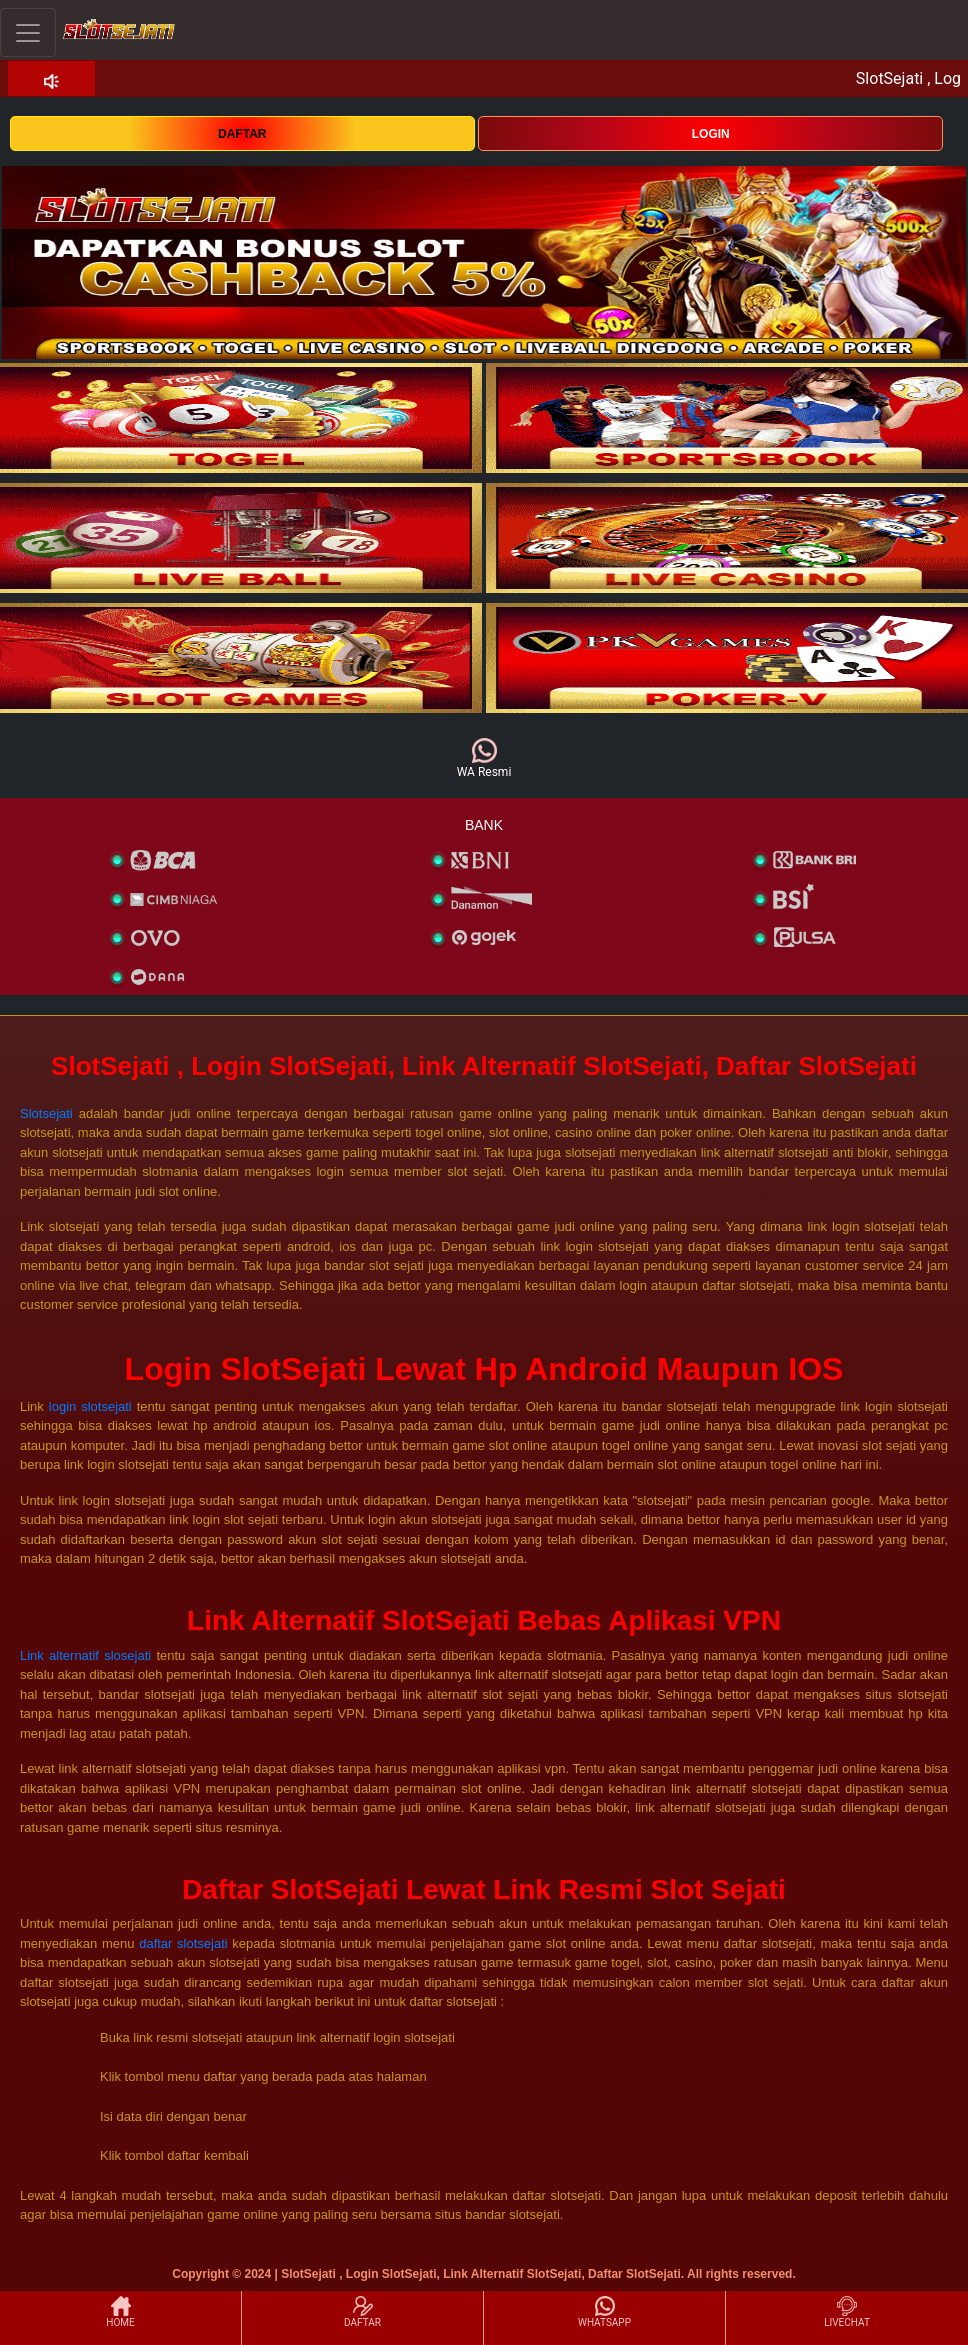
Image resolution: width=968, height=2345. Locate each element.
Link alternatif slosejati (85, 1655)
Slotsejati (46, 1113)
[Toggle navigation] (28, 32)
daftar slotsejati (183, 1943)
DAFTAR (242, 134)
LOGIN (711, 134)
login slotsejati (90, 1406)
